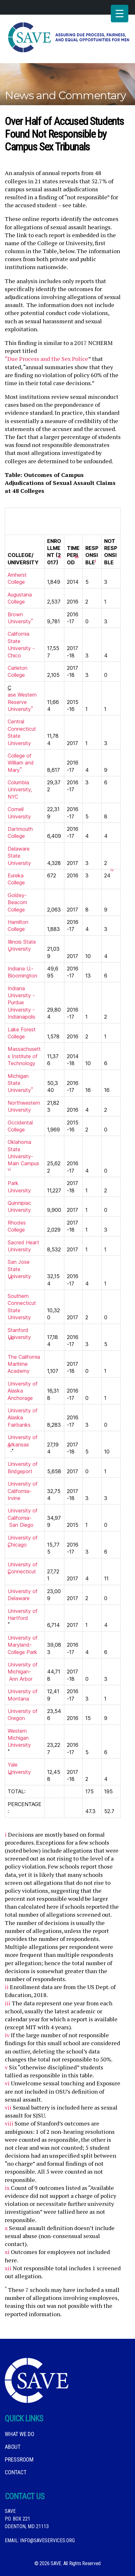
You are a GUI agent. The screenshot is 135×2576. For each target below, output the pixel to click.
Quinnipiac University (19, 1206)
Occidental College (20, 1126)
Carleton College (17, 671)
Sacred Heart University (23, 1246)
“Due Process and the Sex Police (46, 358)
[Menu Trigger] (119, 13)
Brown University (20, 618)
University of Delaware (23, 1594)
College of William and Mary (21, 762)
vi (7, 2083)
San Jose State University (19, 1269)
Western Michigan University (19, 1738)
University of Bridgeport (23, 1467)
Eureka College (16, 879)
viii (9, 2123)
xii (8, 2268)
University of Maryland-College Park (23, 1645)
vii (8, 2107)
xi (7, 2252)
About (12, 2446)
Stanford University (19, 1333)
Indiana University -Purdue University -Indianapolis (21, 1002)
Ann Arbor (20, 1679)
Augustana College (20, 598)
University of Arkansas (23, 1440)
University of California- (23, 1514)
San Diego (21, 1525)
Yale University (19, 1768)
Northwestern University (24, 1106)
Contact (15, 2472)
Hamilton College (18, 925)
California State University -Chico (21, 644)
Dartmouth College (20, 832)
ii (7, 1987)
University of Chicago (23, 1541)
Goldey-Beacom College (17, 902)
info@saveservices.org (47, 2540)
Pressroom (19, 2459)
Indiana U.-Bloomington (22, 972)
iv (7, 2035)
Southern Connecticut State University (22, 1307)
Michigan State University (20, 1083)
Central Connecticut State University (22, 732)
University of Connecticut (23, 1568)
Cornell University (19, 812)
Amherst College (17, 578)
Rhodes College (17, 1226)
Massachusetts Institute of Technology (24, 1056)
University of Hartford (23, 1614)
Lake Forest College (22, 1033)
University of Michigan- (23, 1668)
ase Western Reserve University (22, 702)
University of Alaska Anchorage (23, 1390)
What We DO (19, 2434)
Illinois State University (22, 945)
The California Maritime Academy (24, 1364)
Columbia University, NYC (20, 789)
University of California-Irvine (23, 1491)
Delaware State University (19, 855)
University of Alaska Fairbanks (23, 1417)
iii (8, 2003)
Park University (19, 1186)
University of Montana (23, 1694)
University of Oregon (23, 1714)
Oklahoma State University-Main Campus (23, 1153)
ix (7, 2188)
